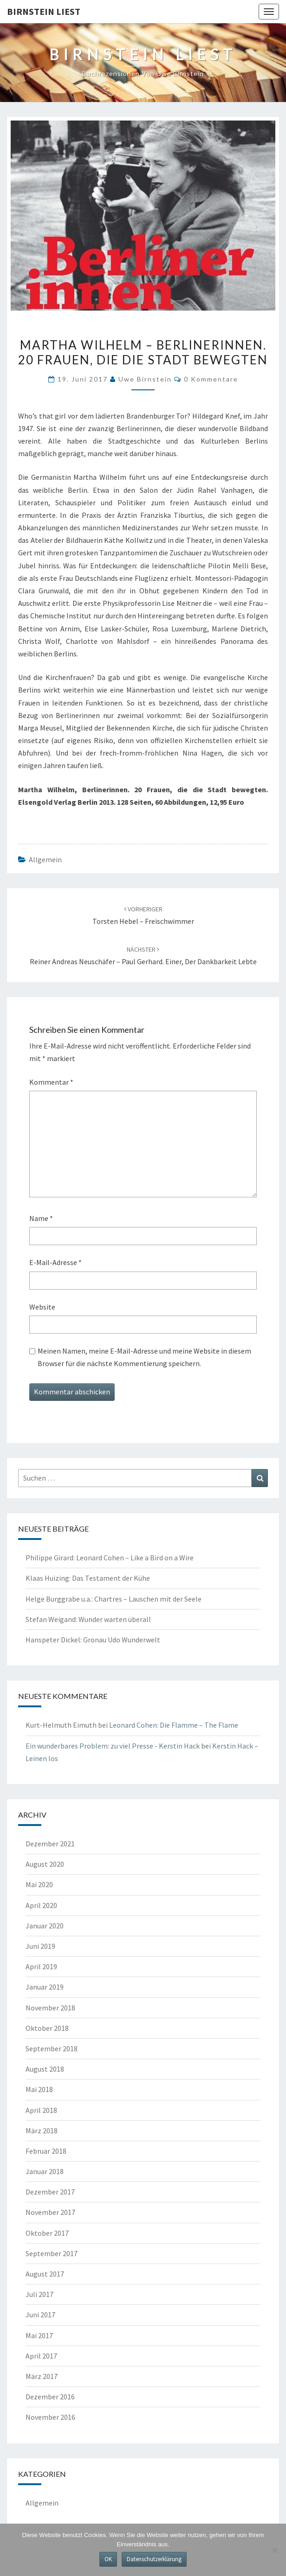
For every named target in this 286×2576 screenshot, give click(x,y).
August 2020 (45, 1864)
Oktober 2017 (47, 2233)
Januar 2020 (45, 1925)
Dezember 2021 (50, 1843)
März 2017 (42, 2376)
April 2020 (41, 1905)
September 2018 (52, 2048)
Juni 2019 (40, 1946)
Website (42, 1306)
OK (108, 2559)
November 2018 (50, 2007)
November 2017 (50, 2212)
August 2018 (45, 2069)
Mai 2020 (39, 1884)
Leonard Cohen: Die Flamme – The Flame (173, 1725)
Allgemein (45, 859)
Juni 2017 (40, 2314)
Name (41, 1218)
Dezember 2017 (50, 2191)
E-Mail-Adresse (55, 1262)
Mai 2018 (39, 2089)
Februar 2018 (46, 2151)
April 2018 (41, 2110)
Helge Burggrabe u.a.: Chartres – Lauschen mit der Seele (114, 1598)
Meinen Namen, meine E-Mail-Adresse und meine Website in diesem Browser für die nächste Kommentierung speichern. (144, 1357)
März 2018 (42, 2130)
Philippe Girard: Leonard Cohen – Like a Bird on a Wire (110, 1557)
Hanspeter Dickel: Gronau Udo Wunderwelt (93, 1639)
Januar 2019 (45, 1986)
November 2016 (50, 2417)
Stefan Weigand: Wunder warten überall (88, 1619)
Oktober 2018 (47, 2028)
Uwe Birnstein (145, 379)
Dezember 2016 (50, 2396)
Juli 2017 (39, 2294)
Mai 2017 (39, 2335)
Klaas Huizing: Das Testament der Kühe (88, 1578)
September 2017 (52, 2253)
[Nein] (274, 2550)
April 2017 (41, 2355)
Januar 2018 (45, 2171)
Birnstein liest (43, 11)
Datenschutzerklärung (154, 2559)
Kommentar (51, 1082)
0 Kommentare (211, 379)
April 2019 (41, 1966)
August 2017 (45, 2273)
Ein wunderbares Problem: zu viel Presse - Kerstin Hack (113, 1745)
